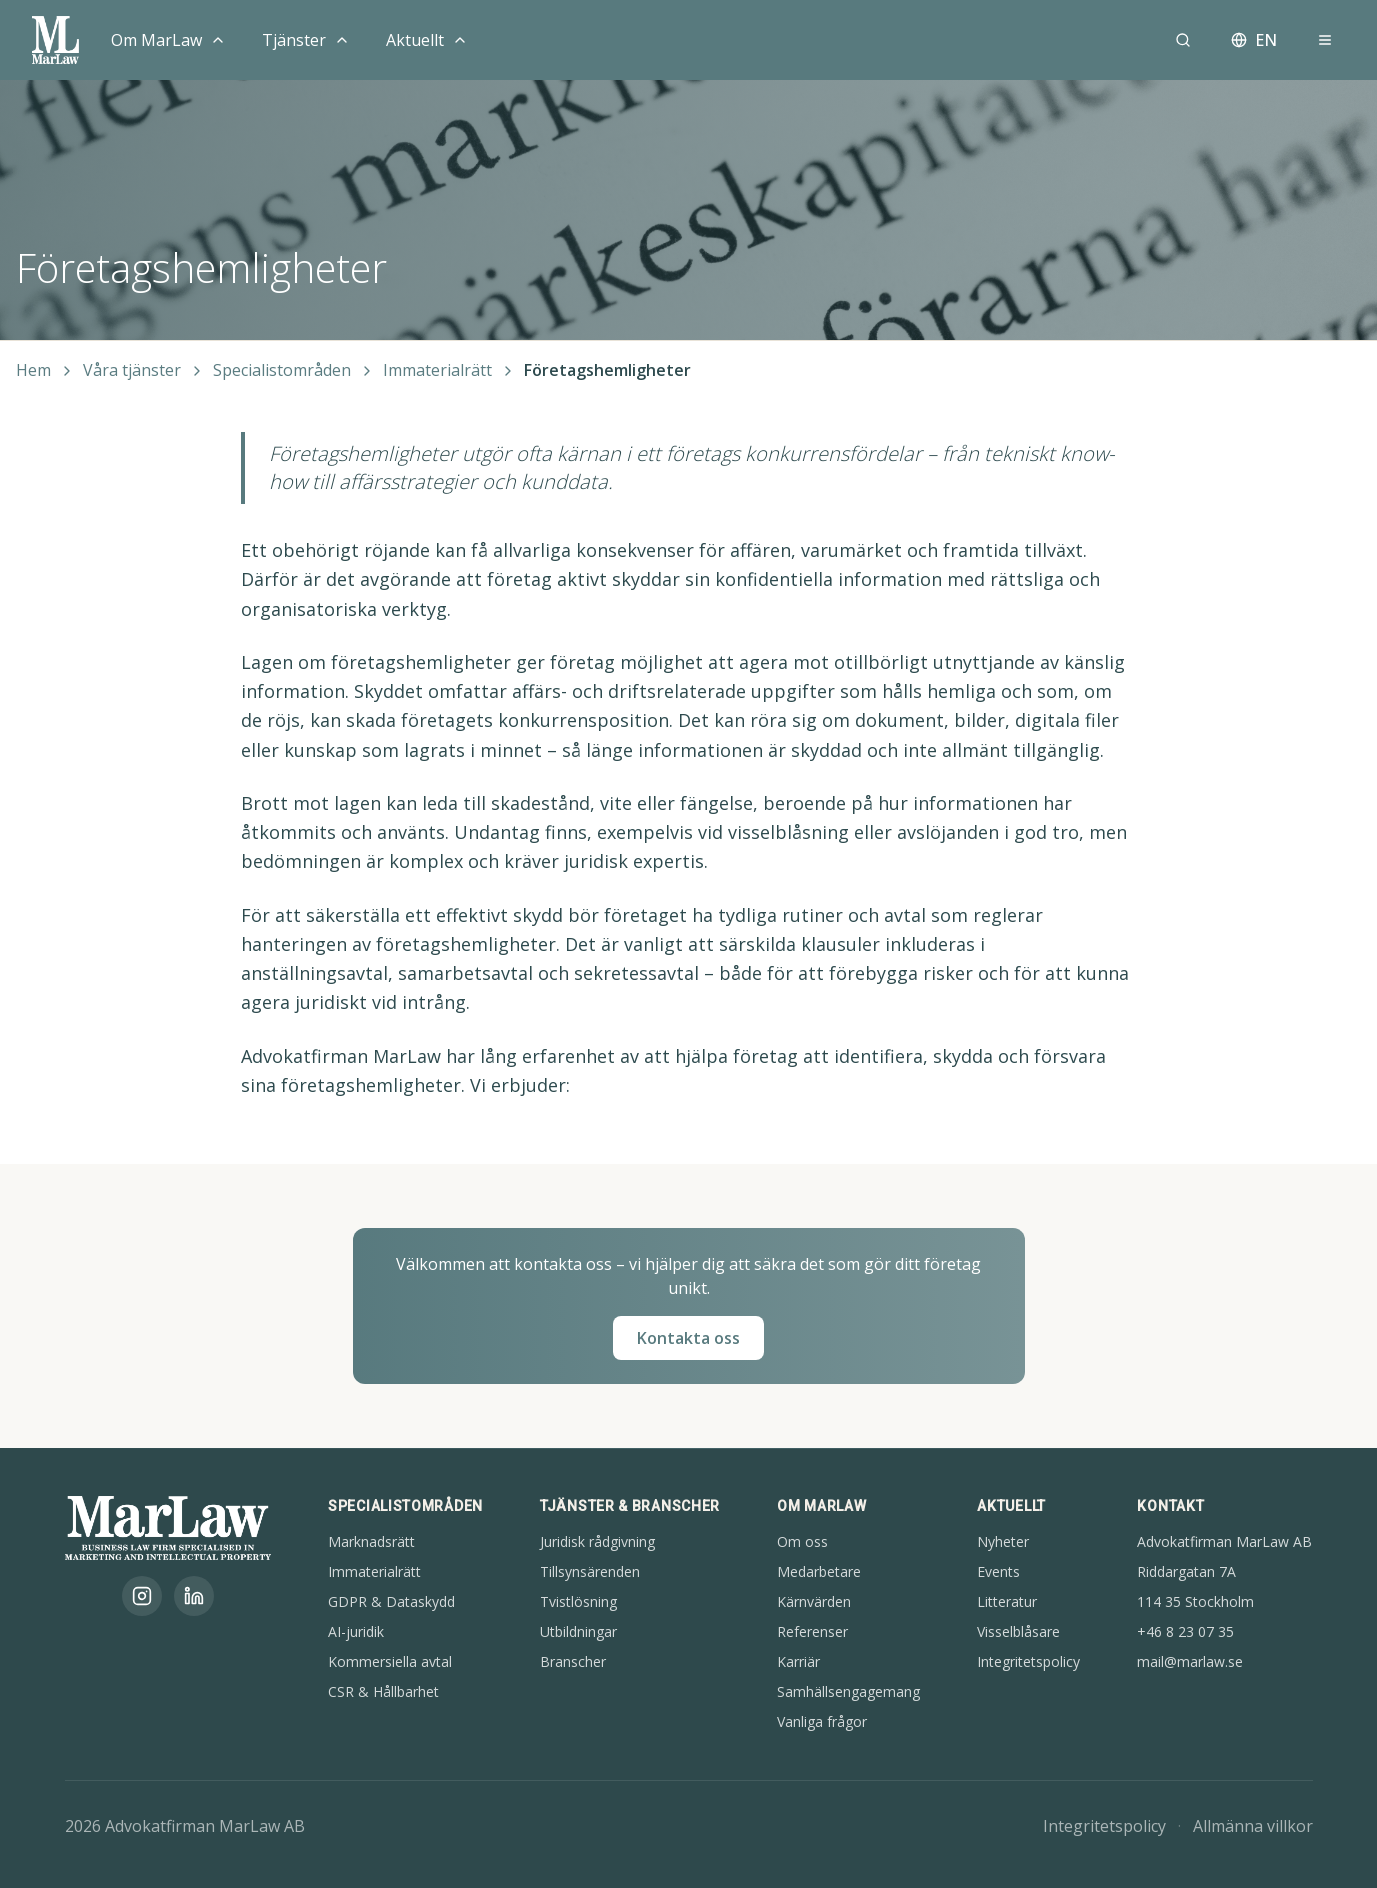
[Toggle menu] (218, 40)
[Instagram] (142, 1596)
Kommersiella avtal (390, 1661)
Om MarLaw (156, 40)
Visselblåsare (1018, 1631)
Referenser (812, 1631)
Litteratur (1007, 1601)
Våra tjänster (132, 370)
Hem (33, 370)
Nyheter (1003, 1541)
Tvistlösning (578, 1601)
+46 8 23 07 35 (1185, 1631)
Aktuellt (415, 40)
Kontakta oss (688, 1338)
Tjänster (294, 40)
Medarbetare (819, 1571)
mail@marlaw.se (1190, 1661)
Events (998, 1571)
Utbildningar (578, 1631)
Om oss (802, 1541)
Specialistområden (282, 370)
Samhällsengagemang (848, 1691)
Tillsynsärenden (590, 1571)
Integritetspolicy (1028, 1661)
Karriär (798, 1661)
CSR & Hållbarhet (383, 1691)
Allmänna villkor (1253, 1826)
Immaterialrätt (437, 370)
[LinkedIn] (194, 1596)
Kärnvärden (814, 1601)
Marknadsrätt (371, 1541)
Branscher (573, 1661)
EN (1254, 40)
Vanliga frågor (822, 1721)
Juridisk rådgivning (597, 1541)
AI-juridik (356, 1631)
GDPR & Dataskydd (391, 1601)
